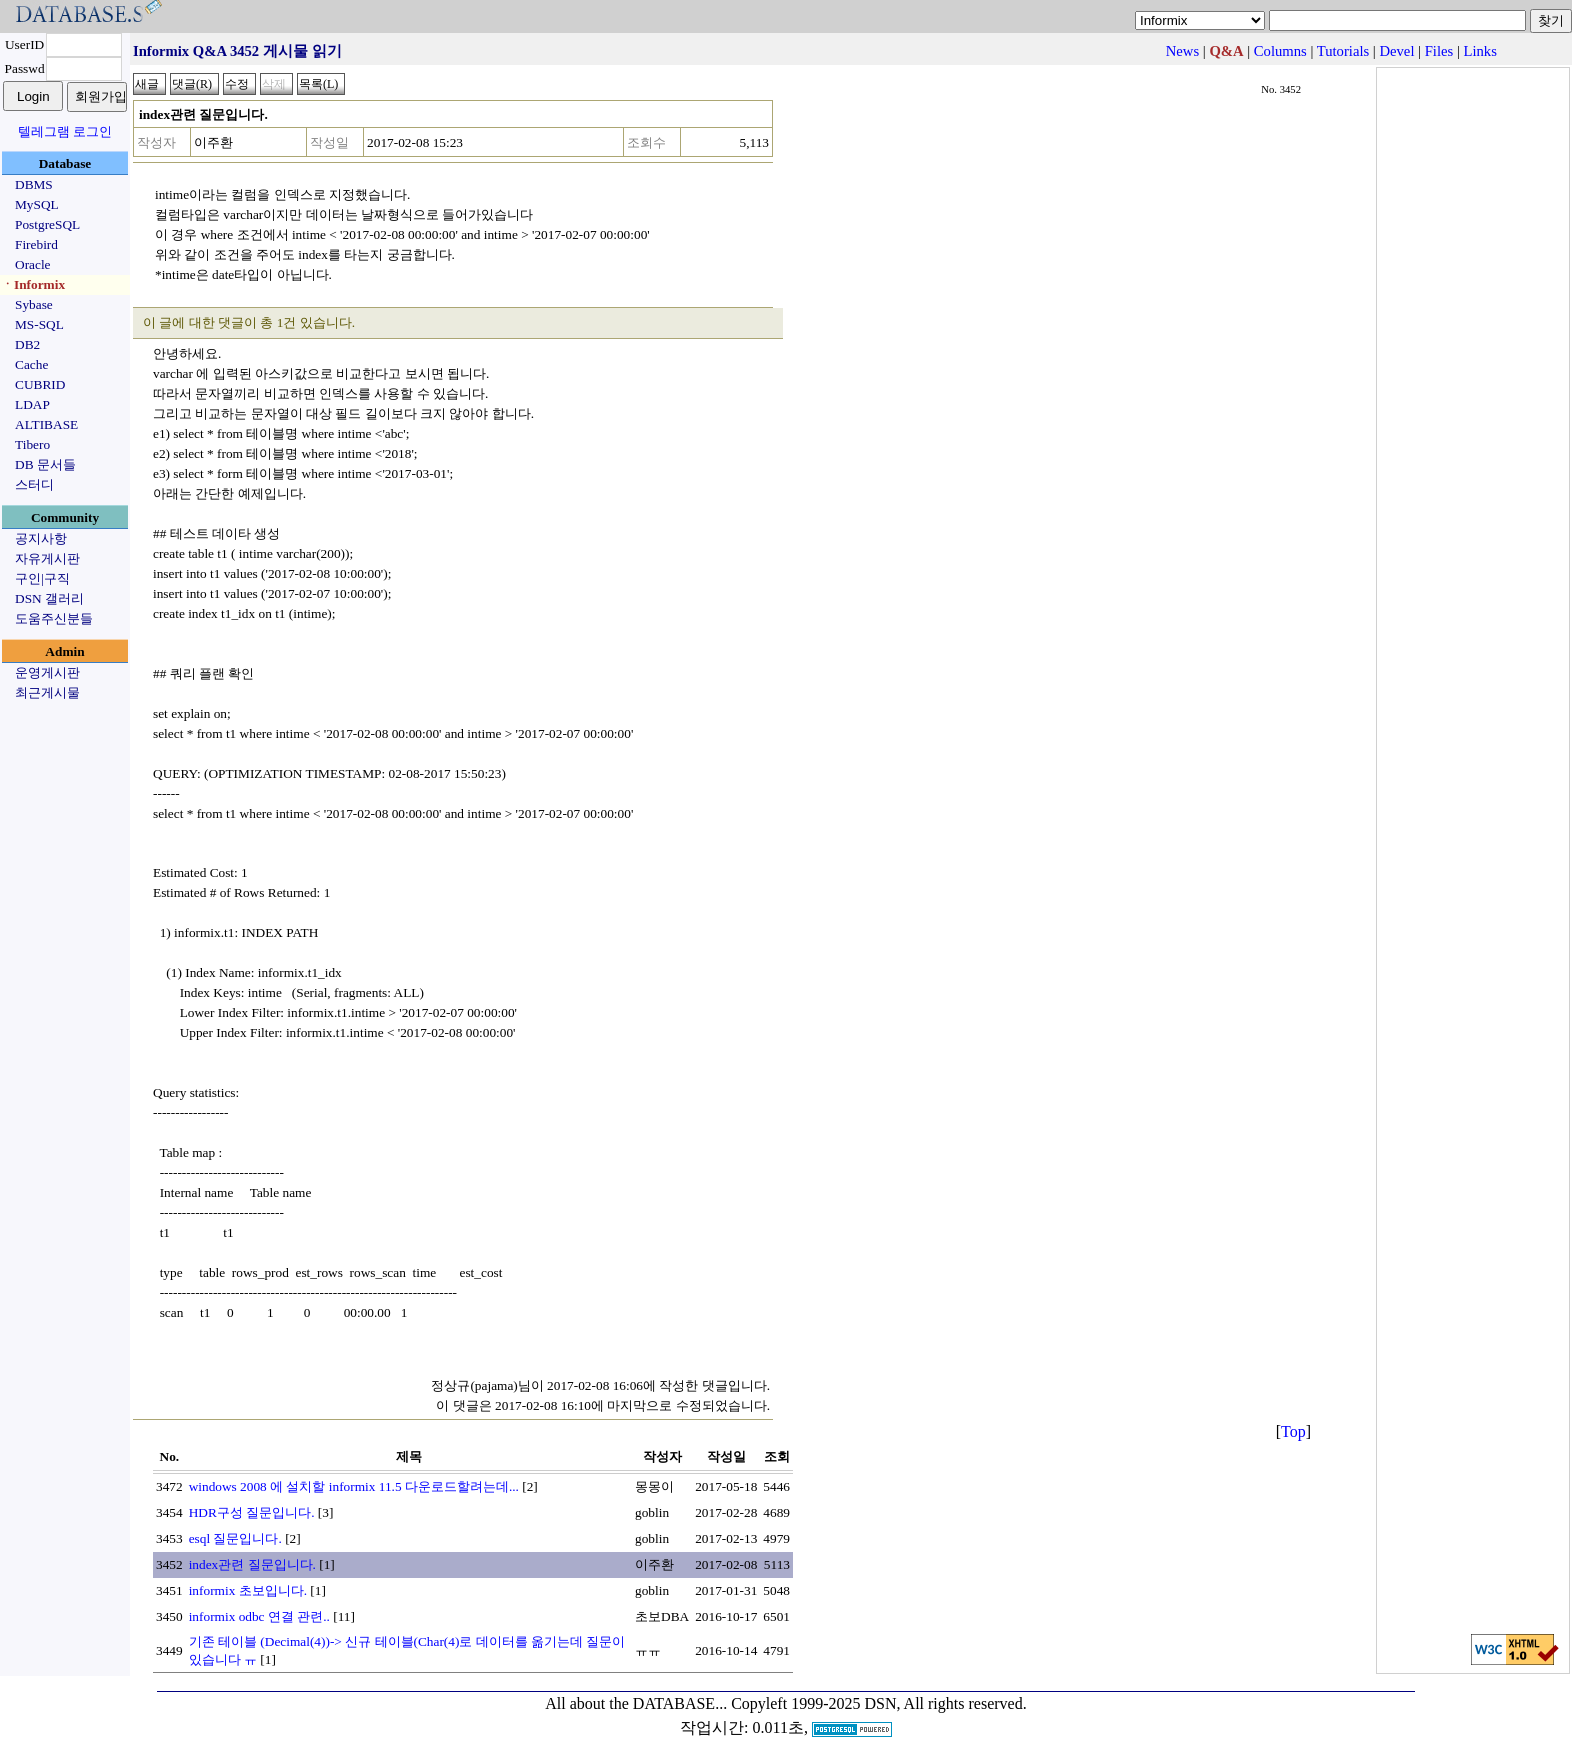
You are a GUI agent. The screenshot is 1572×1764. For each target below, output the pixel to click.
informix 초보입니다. (248, 1590)
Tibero (32, 444)
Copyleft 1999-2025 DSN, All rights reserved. (879, 1703)
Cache (31, 364)
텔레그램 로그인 (65, 131)
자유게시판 (47, 558)
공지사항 (41, 538)
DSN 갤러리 (49, 598)
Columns (1280, 51)
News (1182, 51)
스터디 (34, 484)
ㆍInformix (33, 284)
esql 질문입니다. (235, 1538)
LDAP (32, 404)
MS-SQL (39, 324)
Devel (1396, 51)
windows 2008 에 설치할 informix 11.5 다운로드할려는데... (354, 1486)
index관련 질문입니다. (252, 1564)
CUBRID (40, 384)
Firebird (36, 244)
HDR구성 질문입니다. (252, 1512)
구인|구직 (42, 578)
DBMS (34, 184)
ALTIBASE (46, 424)
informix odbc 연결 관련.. (259, 1616)
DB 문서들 (45, 464)
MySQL (37, 204)
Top (1293, 1431)
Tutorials (1343, 51)
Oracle (33, 264)
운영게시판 (47, 672)
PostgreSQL (47, 224)
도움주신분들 (54, 618)
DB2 (27, 344)
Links (1480, 51)
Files (1439, 51)
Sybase (34, 304)
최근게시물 (47, 692)
